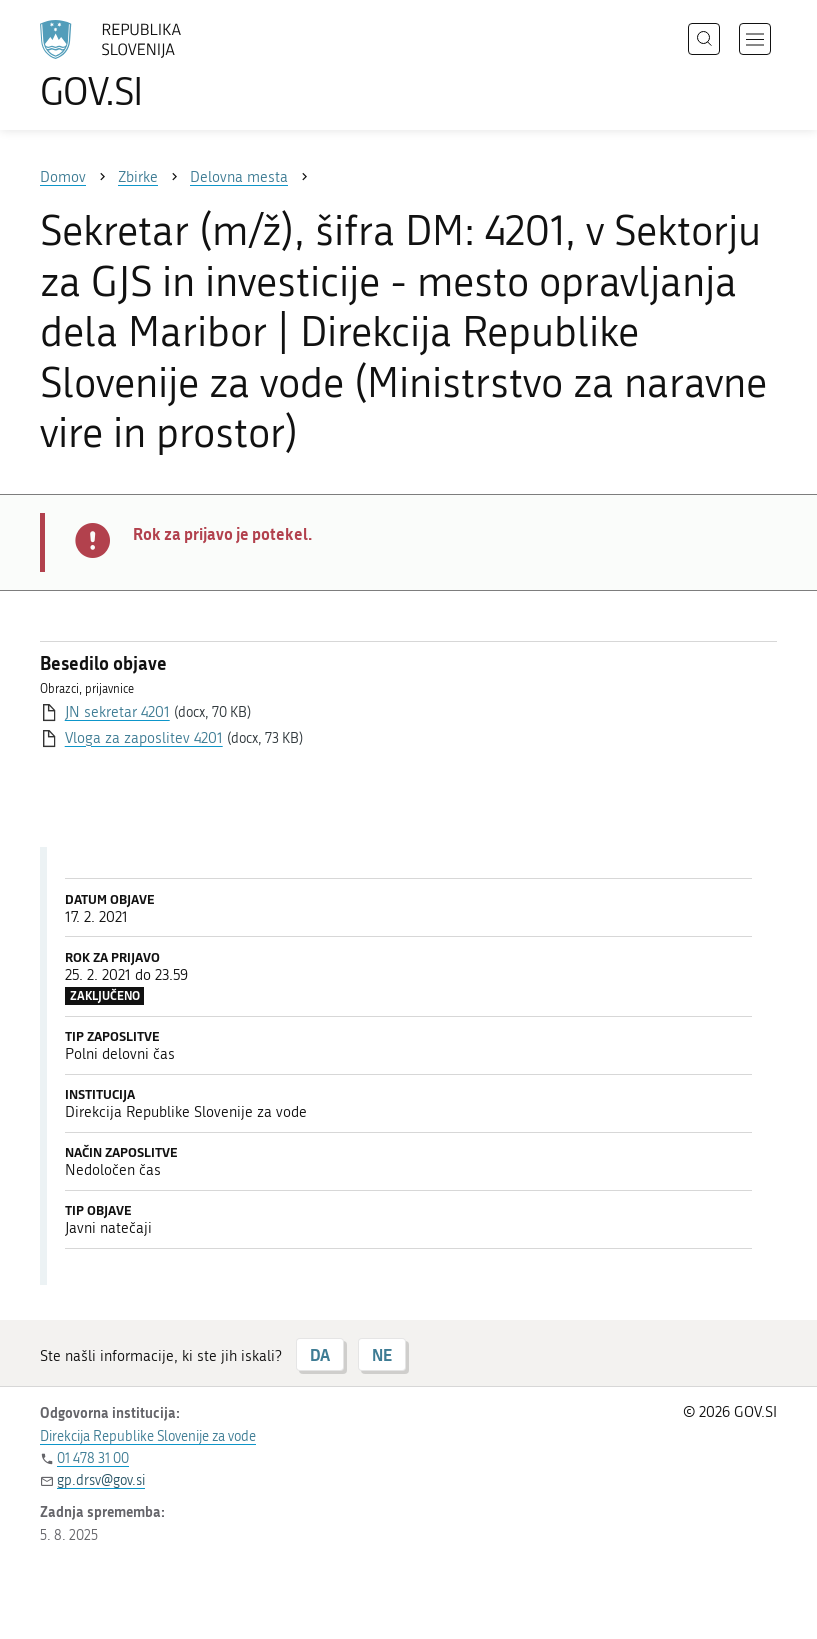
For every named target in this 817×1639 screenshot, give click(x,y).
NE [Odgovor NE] (382, 1354)
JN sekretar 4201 (117, 712)
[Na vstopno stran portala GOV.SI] (140, 65)
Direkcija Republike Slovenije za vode (148, 1436)
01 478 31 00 (93, 1458)
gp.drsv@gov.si (101, 1480)
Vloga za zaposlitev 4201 (144, 738)
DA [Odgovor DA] (320, 1354)
